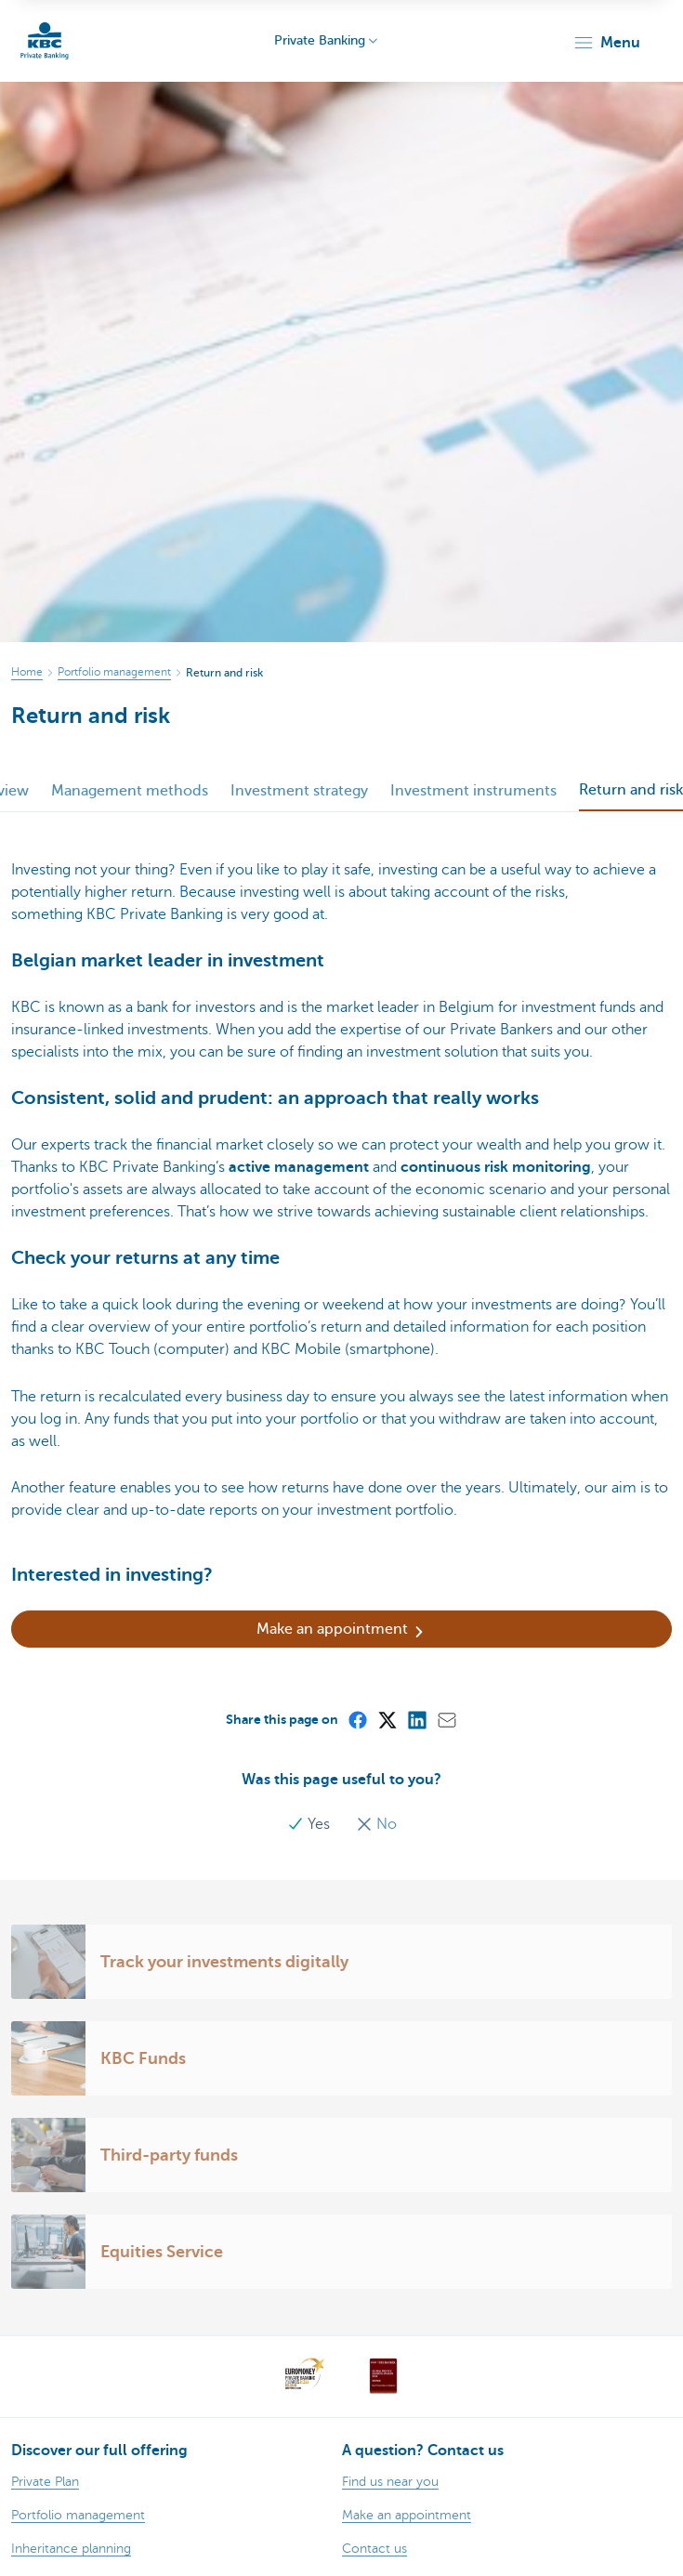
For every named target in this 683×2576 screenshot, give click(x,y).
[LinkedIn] (416, 1719)
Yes (310, 1824)
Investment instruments (473, 790)
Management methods (129, 790)
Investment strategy (299, 790)
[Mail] (446, 1719)
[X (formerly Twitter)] (386, 1719)
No (376, 1824)
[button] (606, 43)
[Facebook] (357, 1719)
